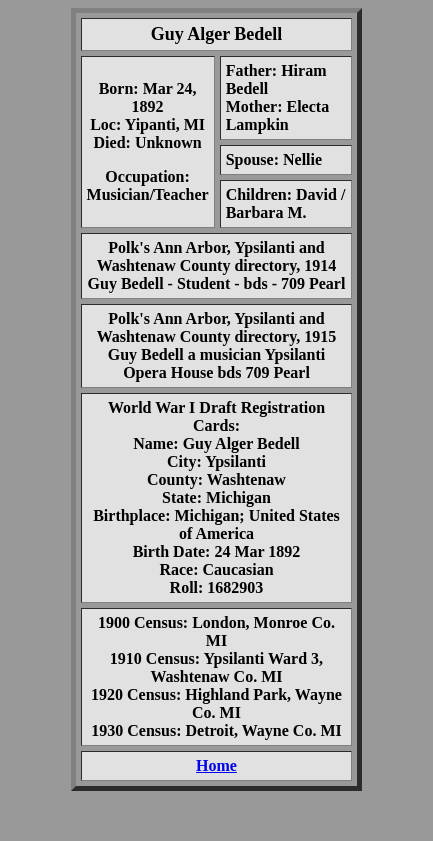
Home (216, 765)
